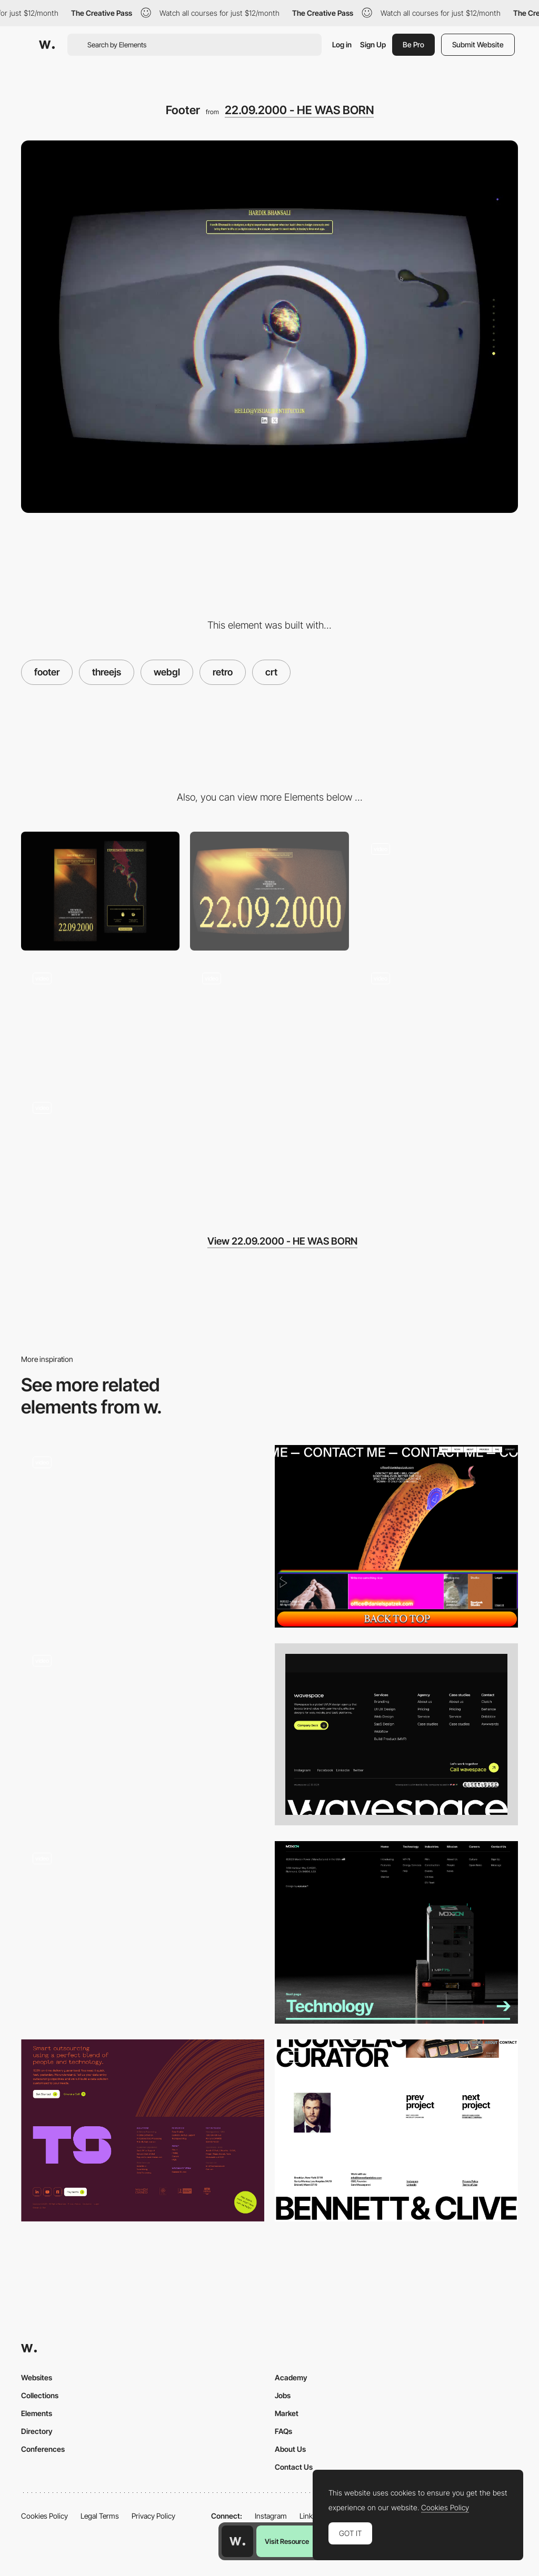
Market (286, 2413)
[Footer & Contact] (396, 2130)
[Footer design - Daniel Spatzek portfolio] (396, 1536)
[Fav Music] (100, 1149)
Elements (36, 2413)
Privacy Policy (153, 2515)
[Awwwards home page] (237, 2541)
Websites (36, 2377)
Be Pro (413, 44)
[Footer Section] (142, 1734)
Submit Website (478, 44)
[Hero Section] (439, 891)
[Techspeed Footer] (142, 2130)
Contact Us (294, 2466)
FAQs (283, 2431)
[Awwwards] (47, 45)
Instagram (271, 2515)
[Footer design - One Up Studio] (142, 1928)
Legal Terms (100, 2515)
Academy (291, 2377)
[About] (439, 1020)
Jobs (283, 2395)
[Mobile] (100, 891)
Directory (37, 2431)
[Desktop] (269, 891)
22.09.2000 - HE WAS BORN (299, 110)
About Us (290, 2448)
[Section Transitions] (100, 1020)
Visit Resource (287, 2541)
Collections (39, 2395)
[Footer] (396, 1734)
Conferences (43, 2448)
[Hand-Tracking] (269, 1020)
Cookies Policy (44, 2515)
